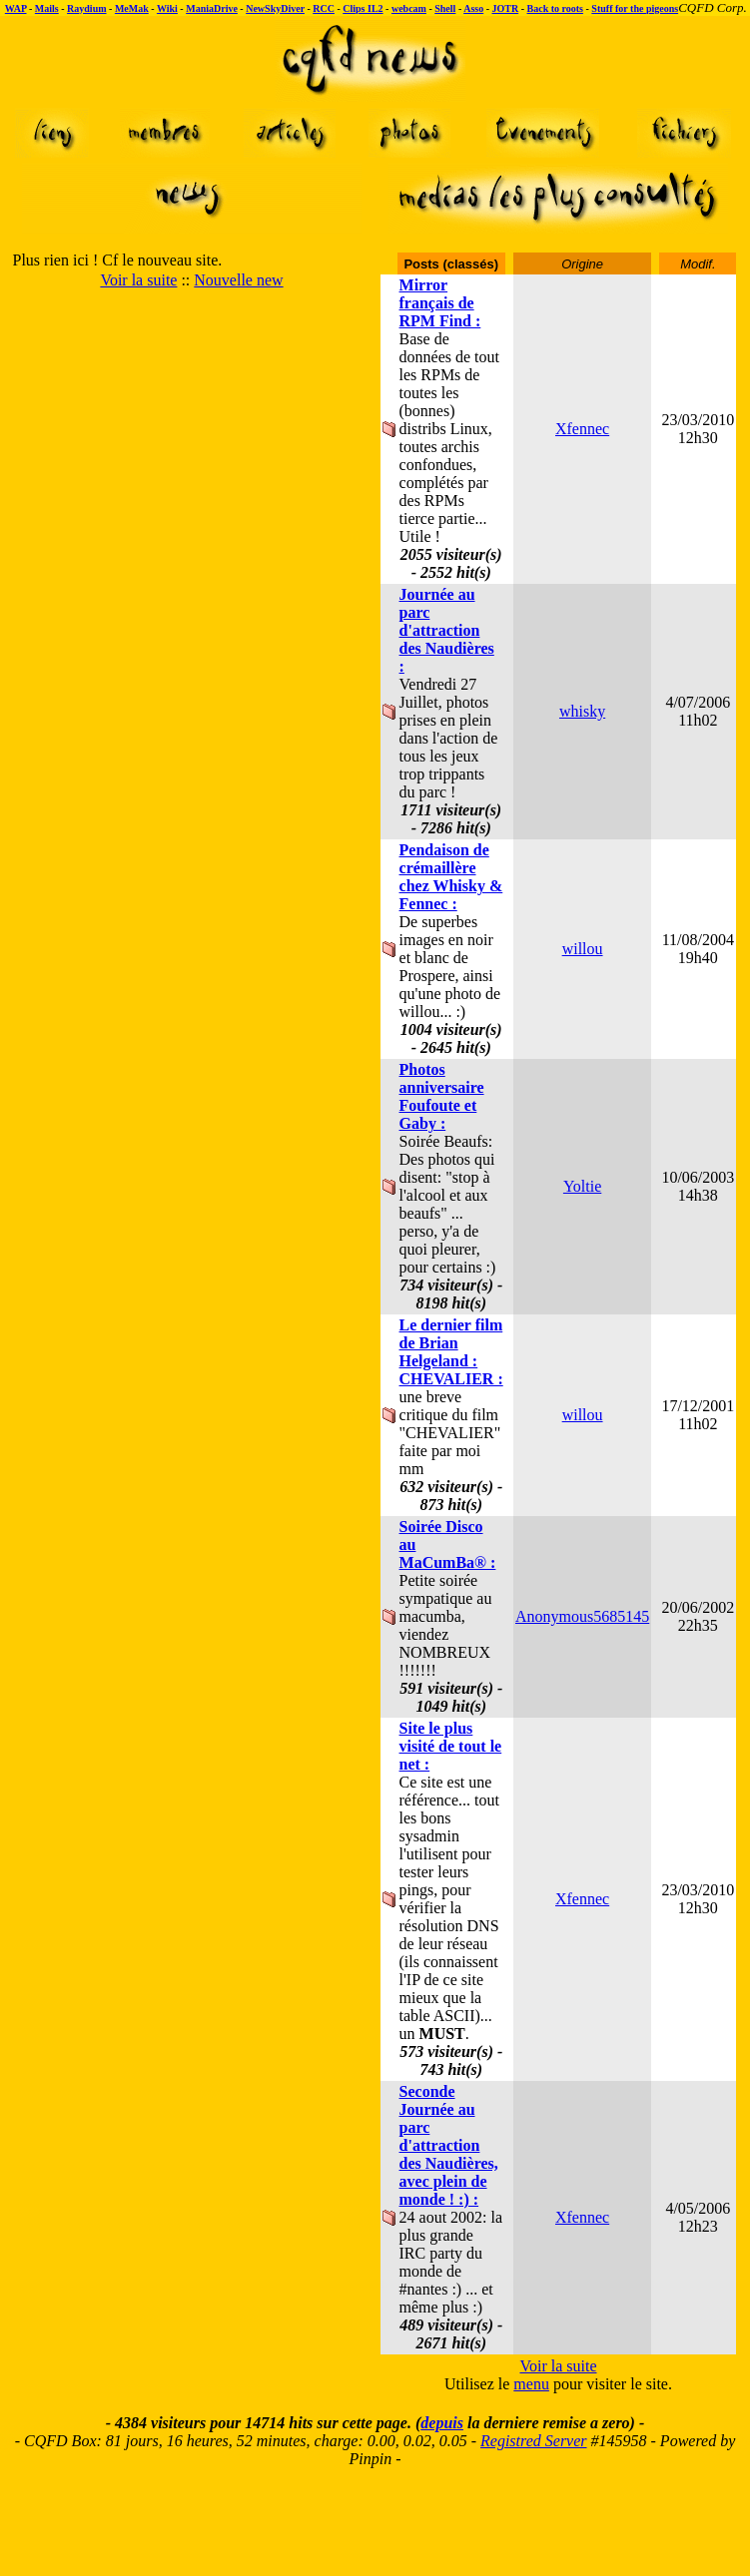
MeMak (132, 8)
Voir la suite (138, 279)
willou (582, 948)
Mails (47, 8)
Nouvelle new (238, 279)
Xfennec (582, 428)
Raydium (86, 8)
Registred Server (533, 2440)
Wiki (167, 8)
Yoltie (582, 1186)
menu (531, 2383)
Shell (444, 8)
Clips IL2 (362, 8)
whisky (582, 711)
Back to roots (555, 8)
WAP (16, 8)
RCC (324, 8)
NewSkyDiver (275, 8)
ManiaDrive (212, 8)
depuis (441, 2422)
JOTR (505, 8)
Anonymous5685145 (582, 1616)
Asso (473, 8)
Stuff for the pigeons (634, 8)
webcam (408, 8)
